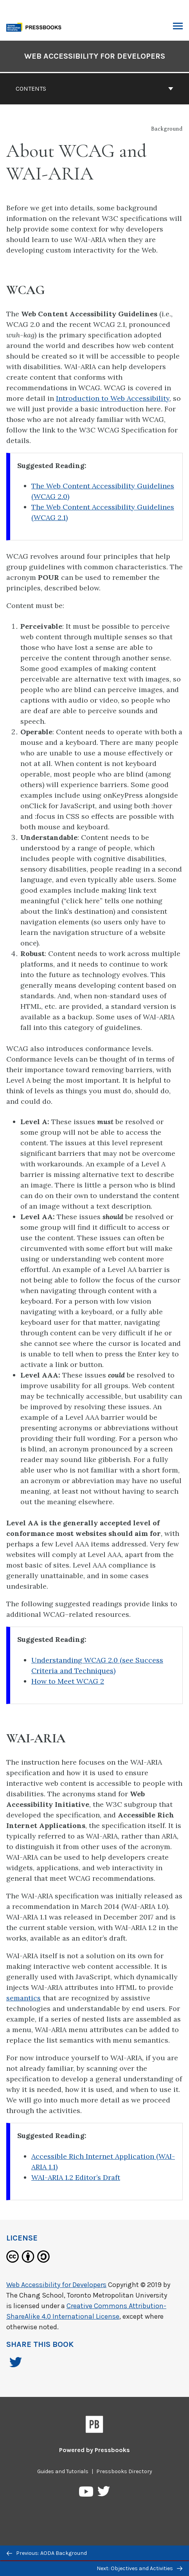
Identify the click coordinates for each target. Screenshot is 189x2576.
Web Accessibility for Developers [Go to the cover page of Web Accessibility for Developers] (94, 56)
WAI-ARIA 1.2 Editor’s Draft (75, 2177)
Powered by (94, 2450)
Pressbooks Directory (124, 2471)
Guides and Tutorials (62, 2471)
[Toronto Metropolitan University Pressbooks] (36, 26)
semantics (23, 1997)
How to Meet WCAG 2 (67, 1681)
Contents (94, 88)
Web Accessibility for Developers (56, 2284)
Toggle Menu (178, 26)
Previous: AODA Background (47, 2553)
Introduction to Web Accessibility (112, 398)
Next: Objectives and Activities (139, 2568)
